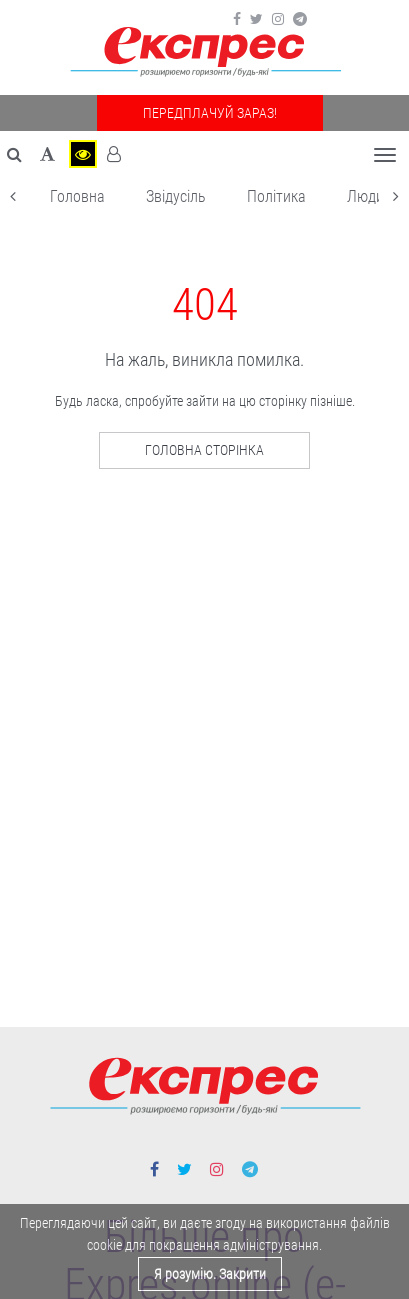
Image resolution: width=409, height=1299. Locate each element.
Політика (276, 196)
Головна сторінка (204, 450)
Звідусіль (176, 196)
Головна (77, 196)
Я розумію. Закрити (210, 1274)
